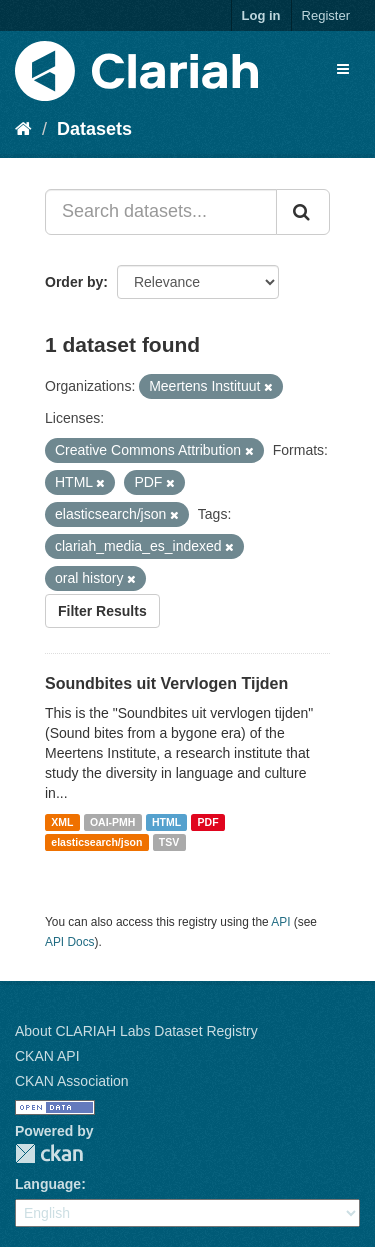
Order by (74, 282)
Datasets (94, 129)
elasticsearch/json (96, 842)
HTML (166, 822)
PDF (208, 822)
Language (48, 1184)
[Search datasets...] (161, 212)
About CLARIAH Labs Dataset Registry (136, 1031)
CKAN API (47, 1056)
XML (62, 822)
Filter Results (102, 611)
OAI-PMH (113, 822)
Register (326, 15)
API (280, 922)
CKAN (49, 1153)
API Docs (70, 942)
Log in (261, 15)
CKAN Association (72, 1081)
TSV (169, 842)
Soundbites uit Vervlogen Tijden (166, 683)
